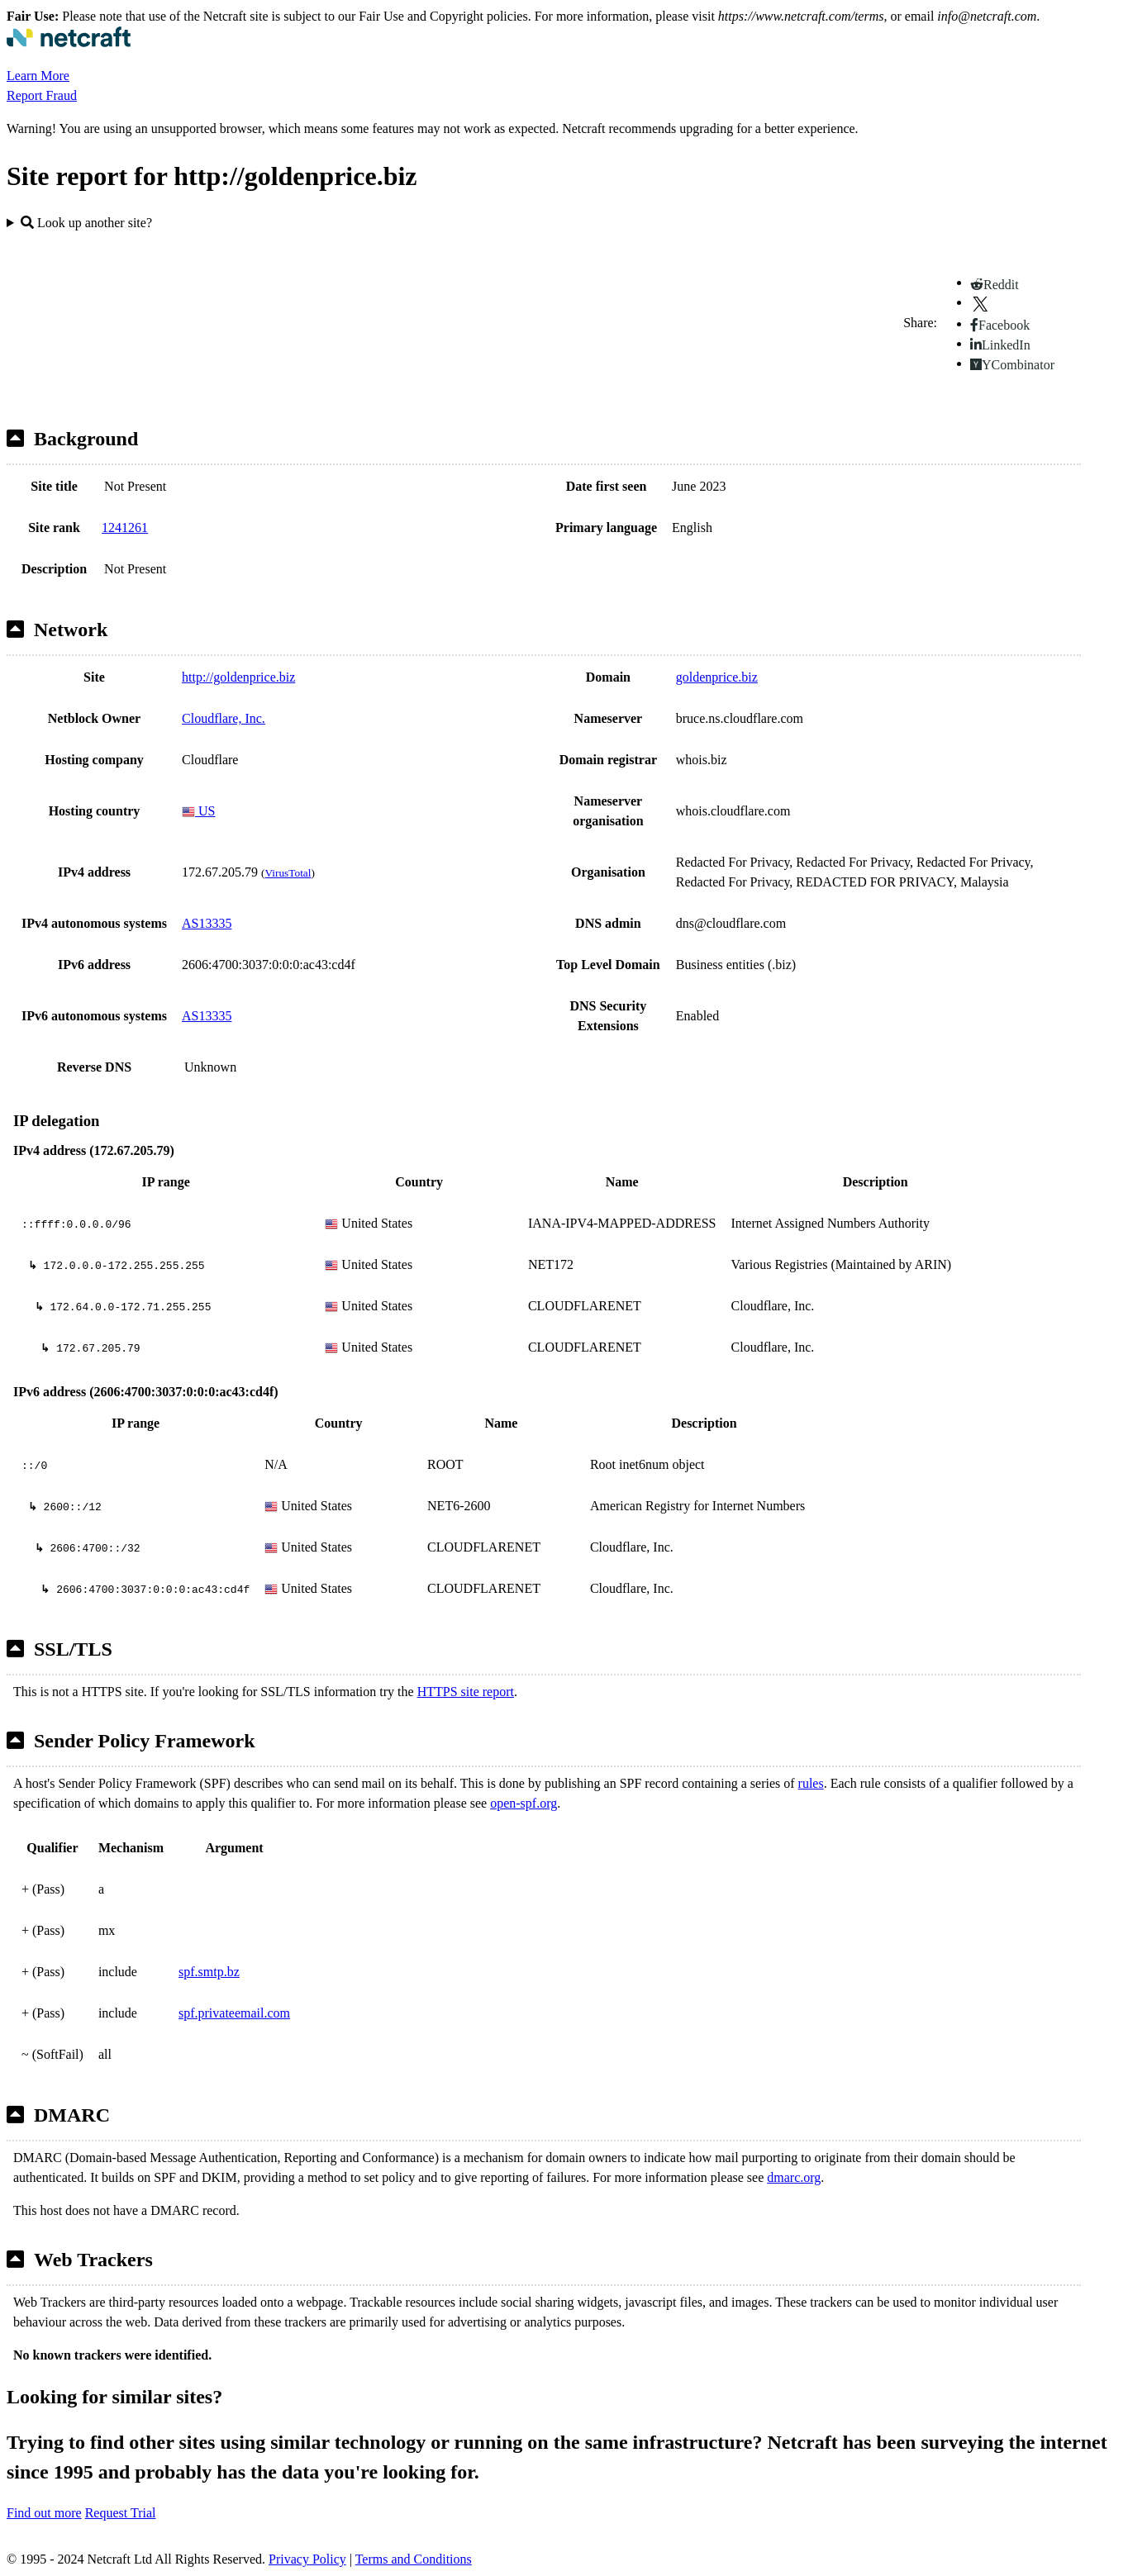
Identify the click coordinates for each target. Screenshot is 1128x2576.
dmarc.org (794, 2177)
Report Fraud (42, 95)
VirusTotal (287, 873)
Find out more (44, 2513)
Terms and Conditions (413, 2559)
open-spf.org (523, 1803)
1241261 (125, 527)
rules (811, 1783)
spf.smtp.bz (209, 1972)
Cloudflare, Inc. (223, 718)
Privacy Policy (307, 2559)
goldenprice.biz (717, 677)
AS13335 (206, 923)
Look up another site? (86, 223)
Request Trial (120, 2513)
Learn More (38, 76)
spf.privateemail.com (234, 2013)
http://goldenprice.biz (238, 677)
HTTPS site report (465, 1692)
